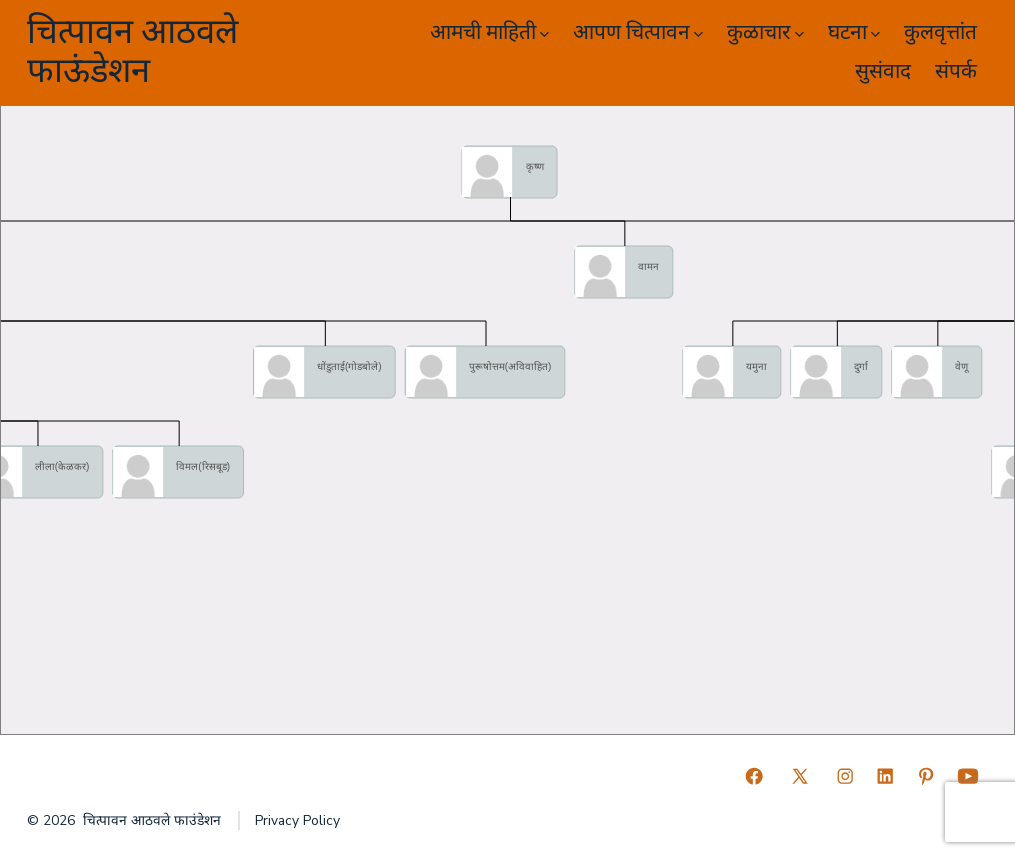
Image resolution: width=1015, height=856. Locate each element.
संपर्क (956, 71)
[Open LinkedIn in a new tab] (885, 776)
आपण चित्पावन (638, 32)
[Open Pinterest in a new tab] (926, 776)
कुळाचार (765, 32)
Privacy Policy (297, 820)
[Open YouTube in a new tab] (968, 776)
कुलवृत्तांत (940, 32)
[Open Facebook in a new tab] (754, 776)
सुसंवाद (883, 71)
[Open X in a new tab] (800, 776)
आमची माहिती (489, 32)
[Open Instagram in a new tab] (845, 776)
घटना (854, 32)
